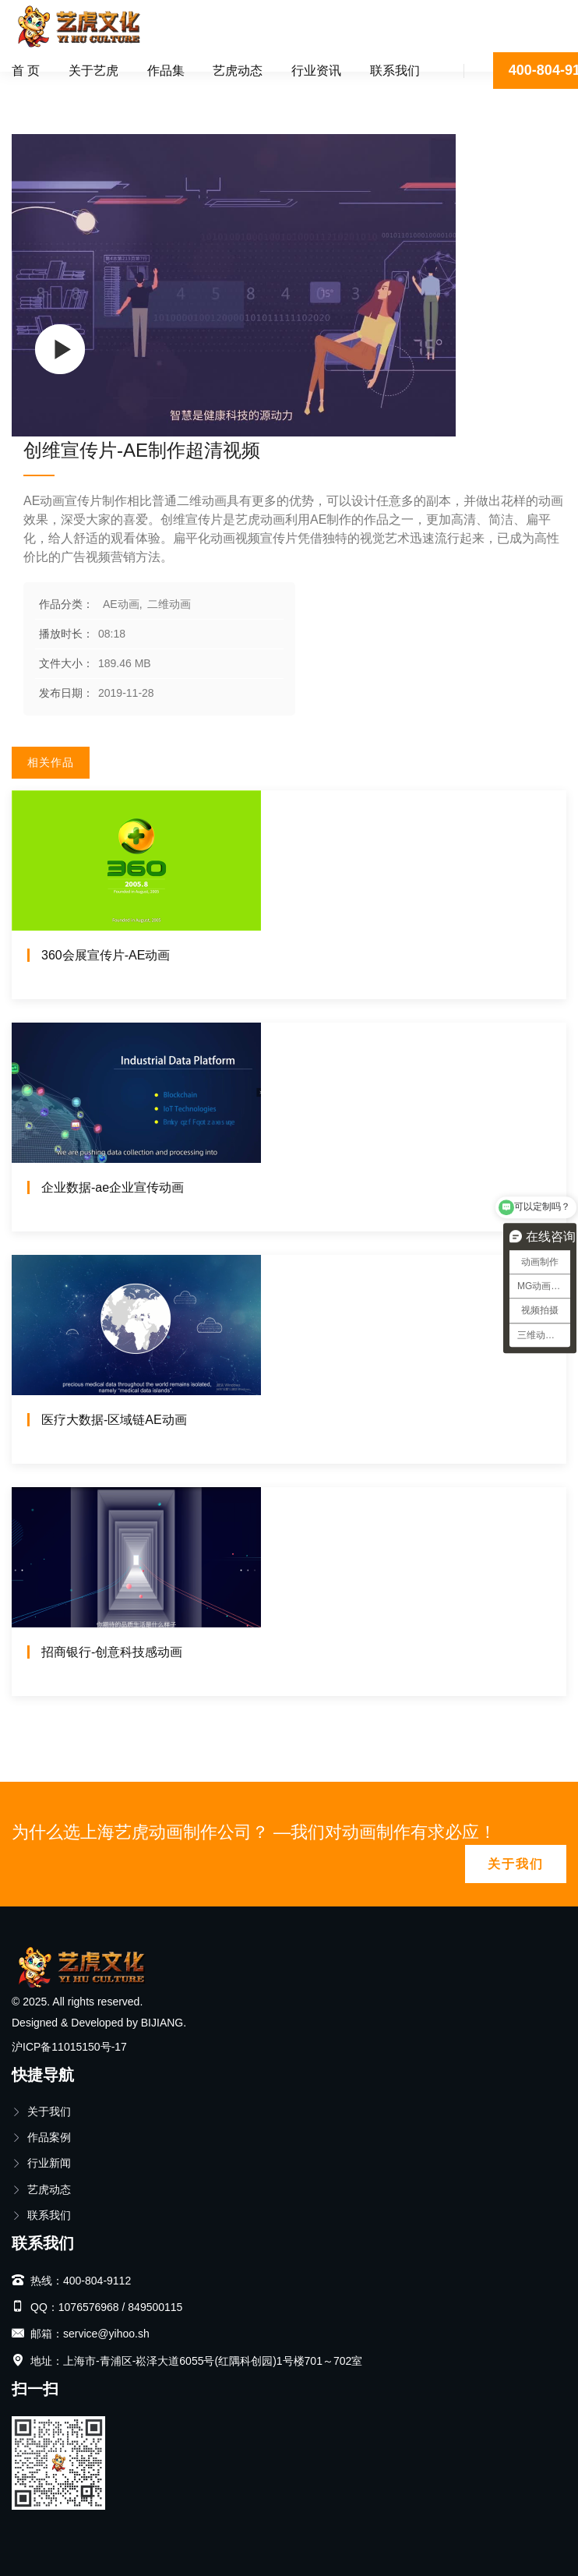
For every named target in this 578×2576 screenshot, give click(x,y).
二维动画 (149, 89)
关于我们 (516, 1864)
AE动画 (85, 89)
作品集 (166, 70)
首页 (34, 89)
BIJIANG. (163, 2022)
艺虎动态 (238, 70)
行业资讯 (316, 70)
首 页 (26, 70)
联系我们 (395, 70)
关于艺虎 (93, 70)
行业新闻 (41, 2163)
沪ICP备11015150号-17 (69, 2047)
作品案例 (41, 2137)
